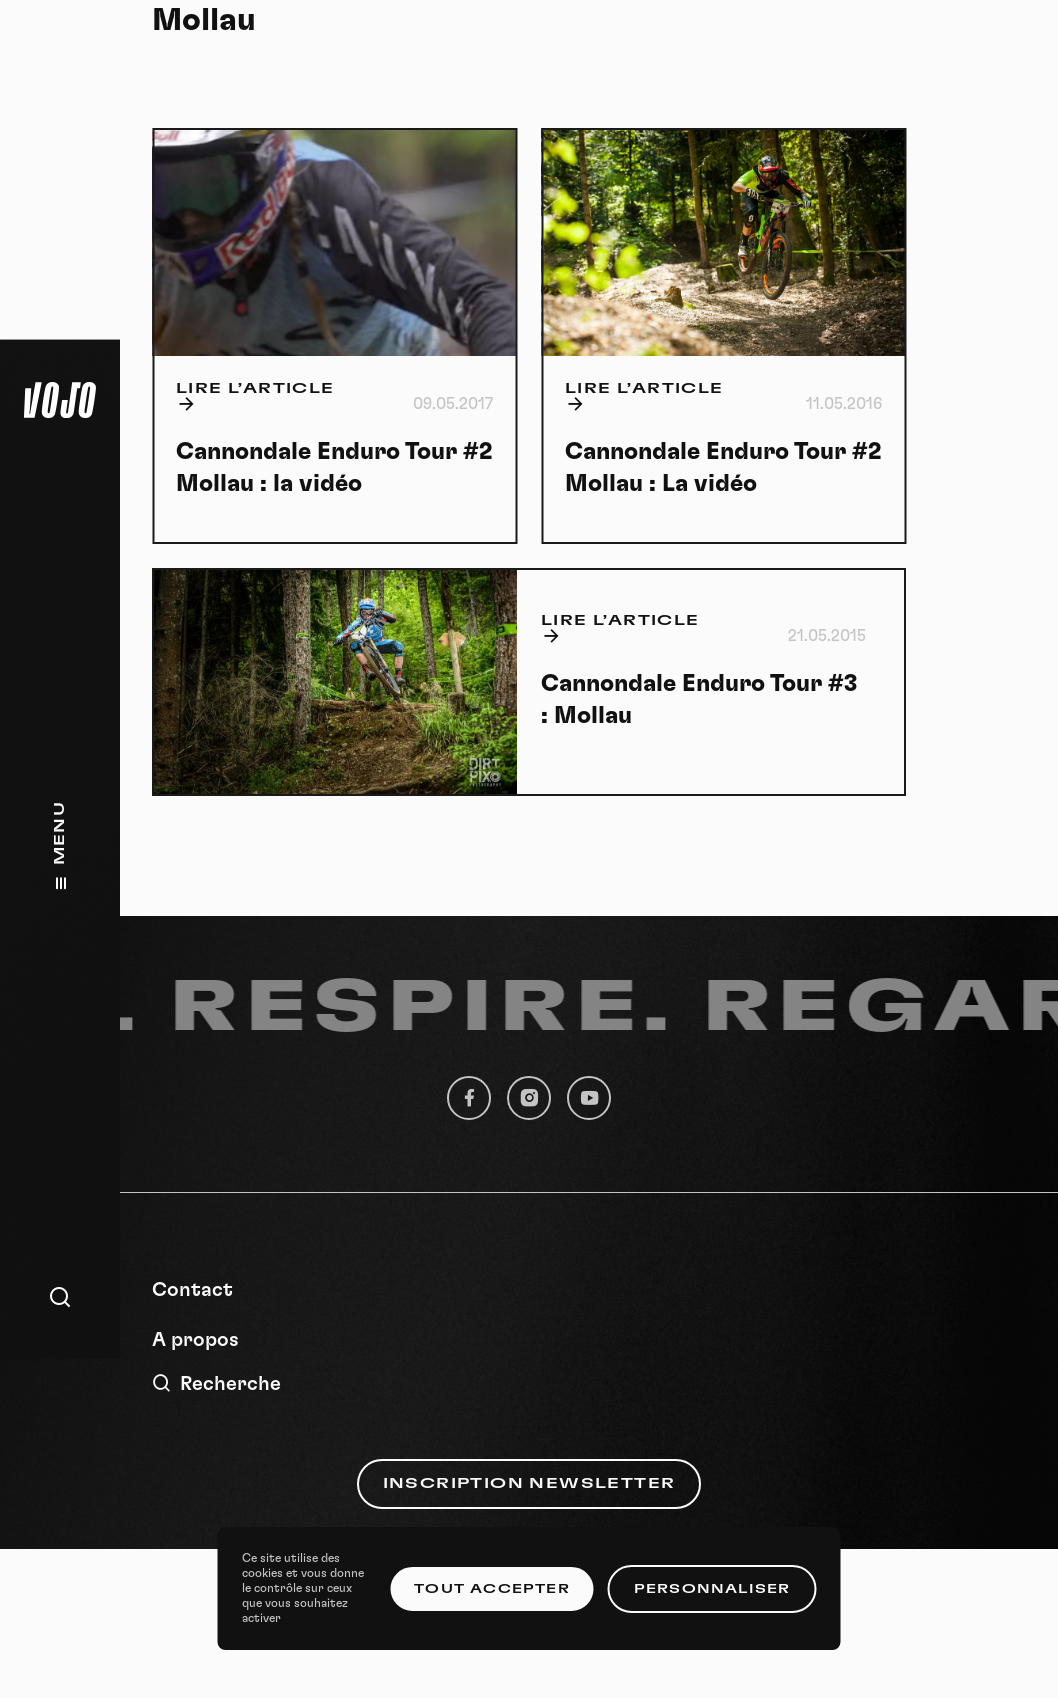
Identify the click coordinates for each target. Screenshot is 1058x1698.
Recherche (216, 1383)
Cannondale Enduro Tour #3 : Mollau (699, 700)
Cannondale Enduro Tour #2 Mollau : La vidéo (723, 468)
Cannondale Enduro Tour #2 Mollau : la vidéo (334, 468)
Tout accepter (492, 1589)
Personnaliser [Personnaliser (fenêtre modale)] (712, 1589)
